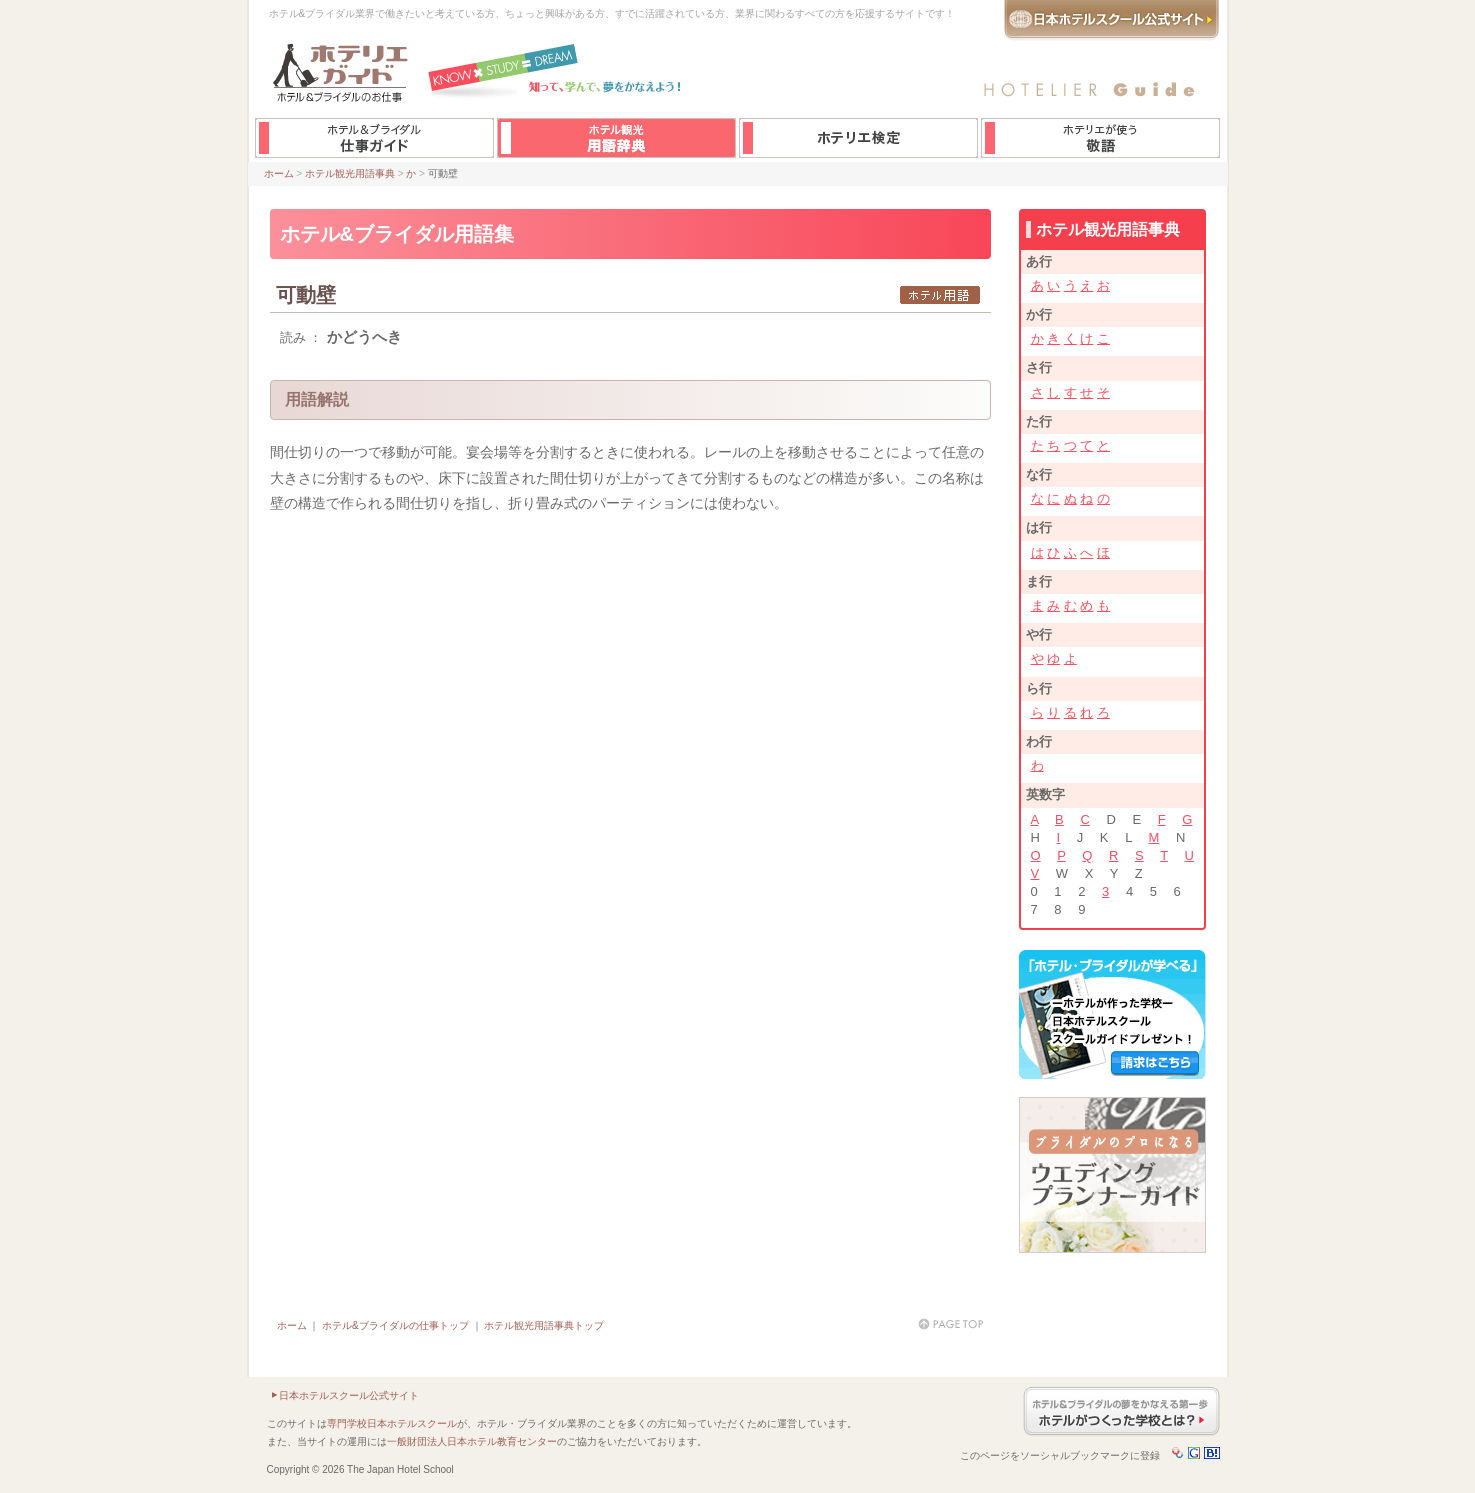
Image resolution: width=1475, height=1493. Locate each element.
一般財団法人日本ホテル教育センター (472, 1441)
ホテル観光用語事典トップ (544, 1325)
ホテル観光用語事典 (350, 173)
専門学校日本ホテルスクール (392, 1423)
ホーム (279, 173)
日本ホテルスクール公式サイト (349, 1395)
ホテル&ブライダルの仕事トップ (395, 1325)
